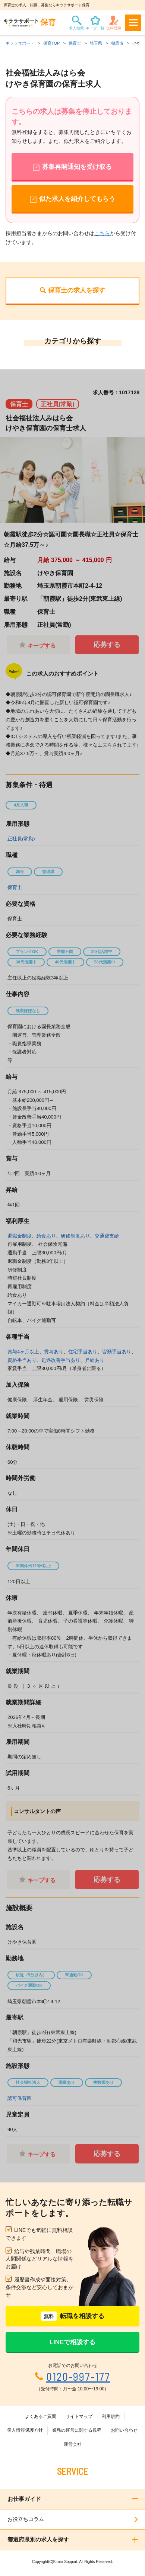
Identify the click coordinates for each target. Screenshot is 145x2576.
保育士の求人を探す (76, 290)
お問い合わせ (124, 2430)
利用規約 (111, 2416)
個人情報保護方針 (25, 2430)
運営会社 (73, 2444)
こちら (102, 233)
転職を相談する (72, 2316)
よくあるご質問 (40, 2416)
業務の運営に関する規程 (76, 2430)
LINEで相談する (73, 2342)
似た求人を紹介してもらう (77, 198)
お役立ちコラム (25, 2519)
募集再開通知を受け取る (77, 166)
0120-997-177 (78, 2376)
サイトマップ (79, 2416)
